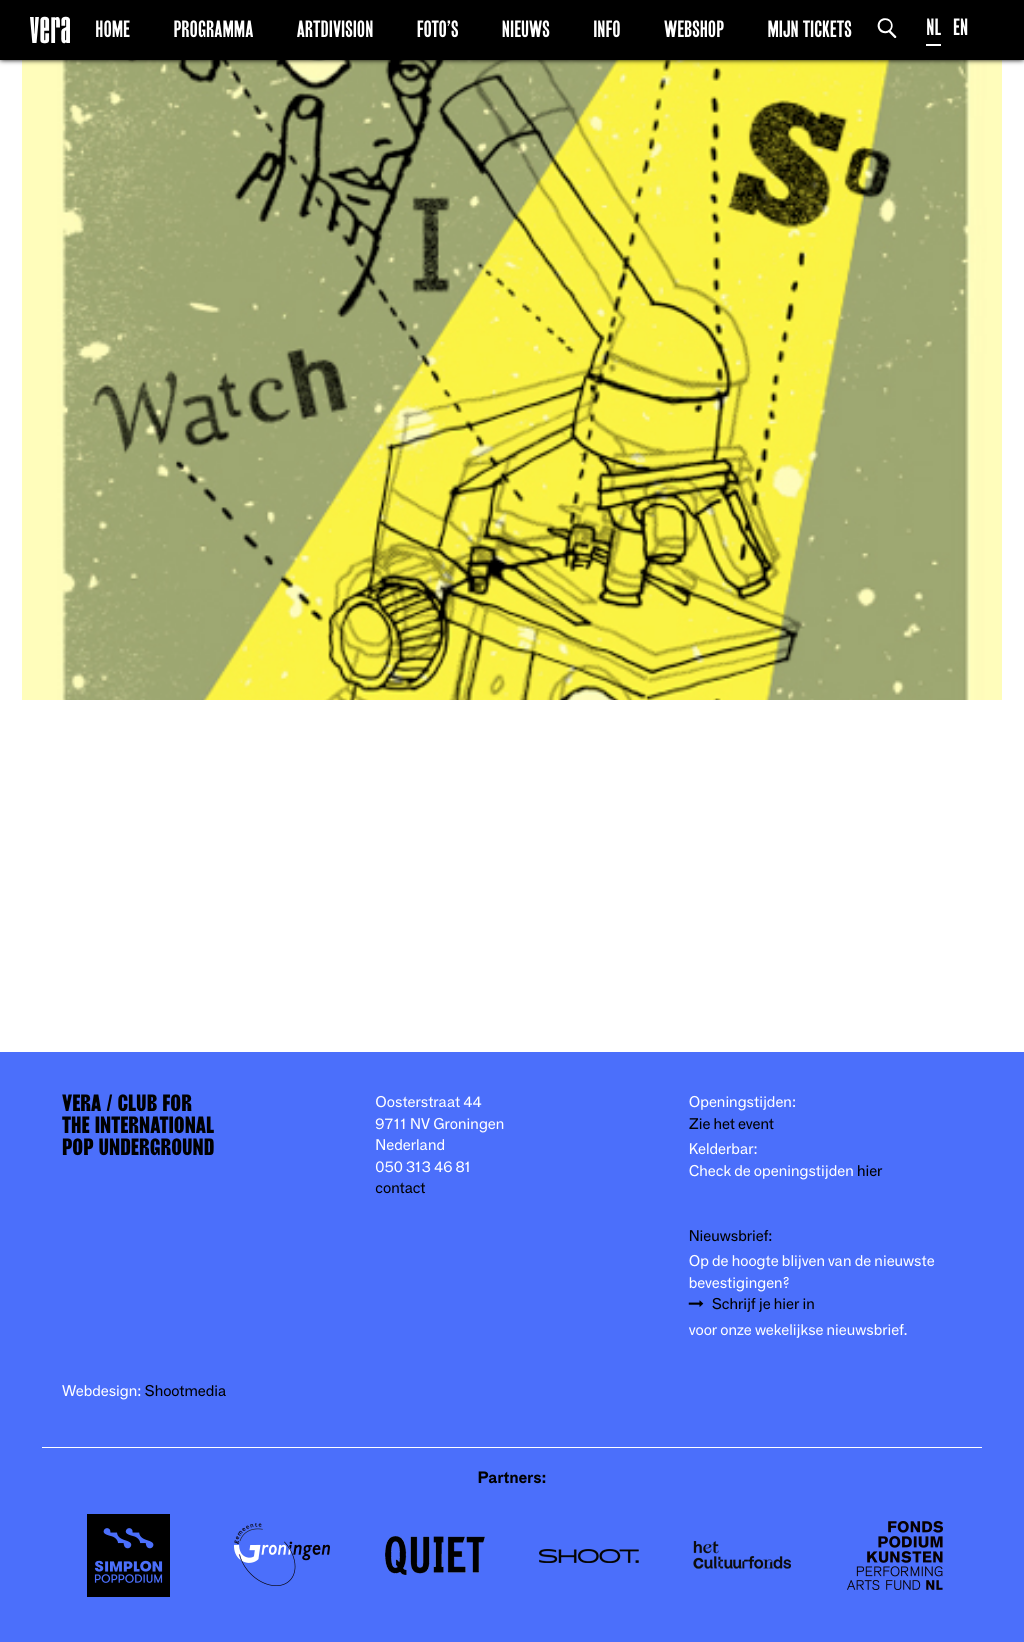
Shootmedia (186, 1391)
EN (960, 27)
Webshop (694, 29)
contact (400, 1188)
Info (606, 29)
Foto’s (438, 29)
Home (112, 29)
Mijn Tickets (809, 29)
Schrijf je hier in (763, 1304)
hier (869, 1171)
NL (933, 27)
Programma (213, 29)
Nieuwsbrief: (731, 1236)
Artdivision (335, 29)
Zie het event (731, 1124)
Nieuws (526, 29)
